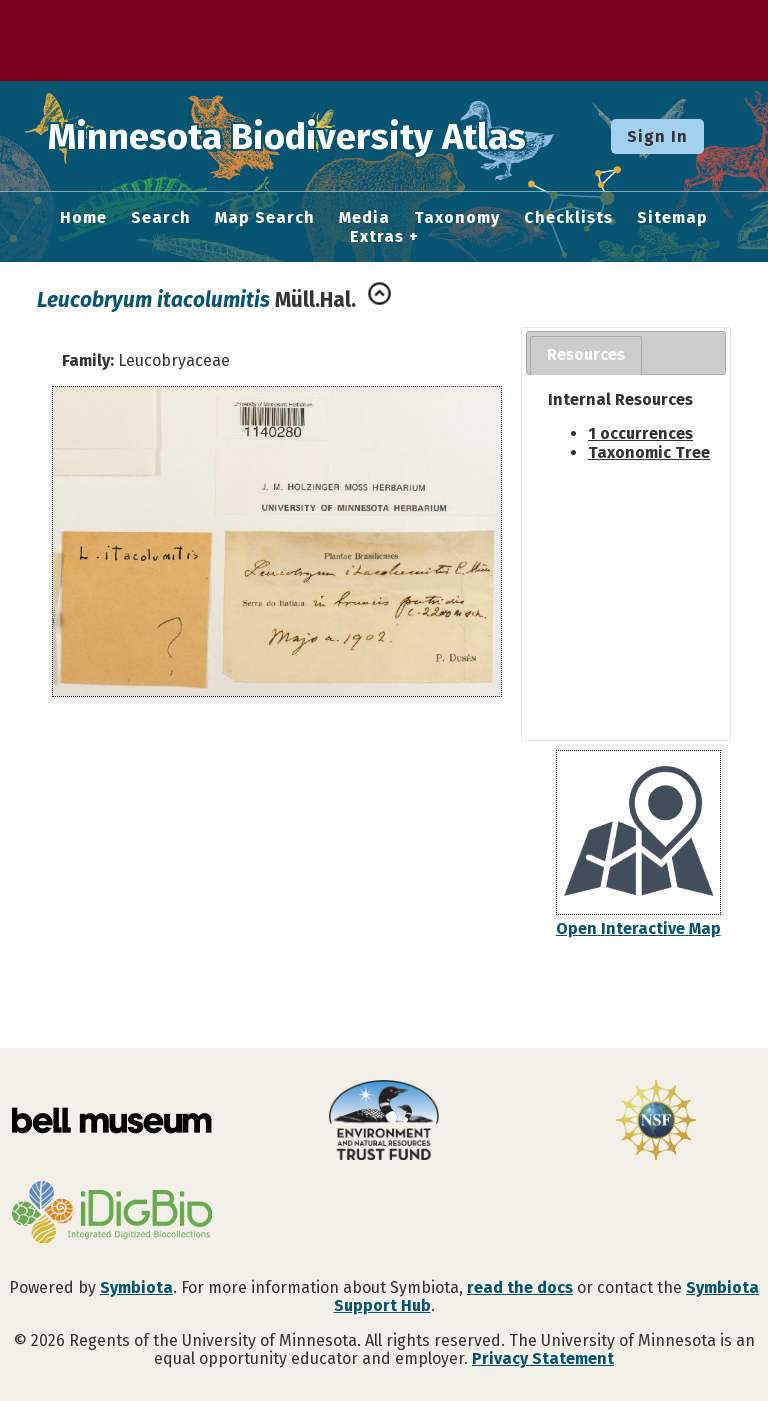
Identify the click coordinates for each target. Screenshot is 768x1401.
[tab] (586, 355)
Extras (377, 237)
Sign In (657, 136)
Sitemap (672, 218)
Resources (586, 354)
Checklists (568, 218)
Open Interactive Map (638, 928)
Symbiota (136, 1287)
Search (161, 218)
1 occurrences (640, 433)
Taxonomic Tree (649, 452)
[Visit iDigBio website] (112, 1214)
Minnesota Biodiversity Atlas (311, 136)
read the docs (520, 1287)
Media (364, 218)
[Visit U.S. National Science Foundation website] (656, 1122)
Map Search (265, 218)
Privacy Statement (543, 1358)
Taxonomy (457, 218)
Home (83, 218)
